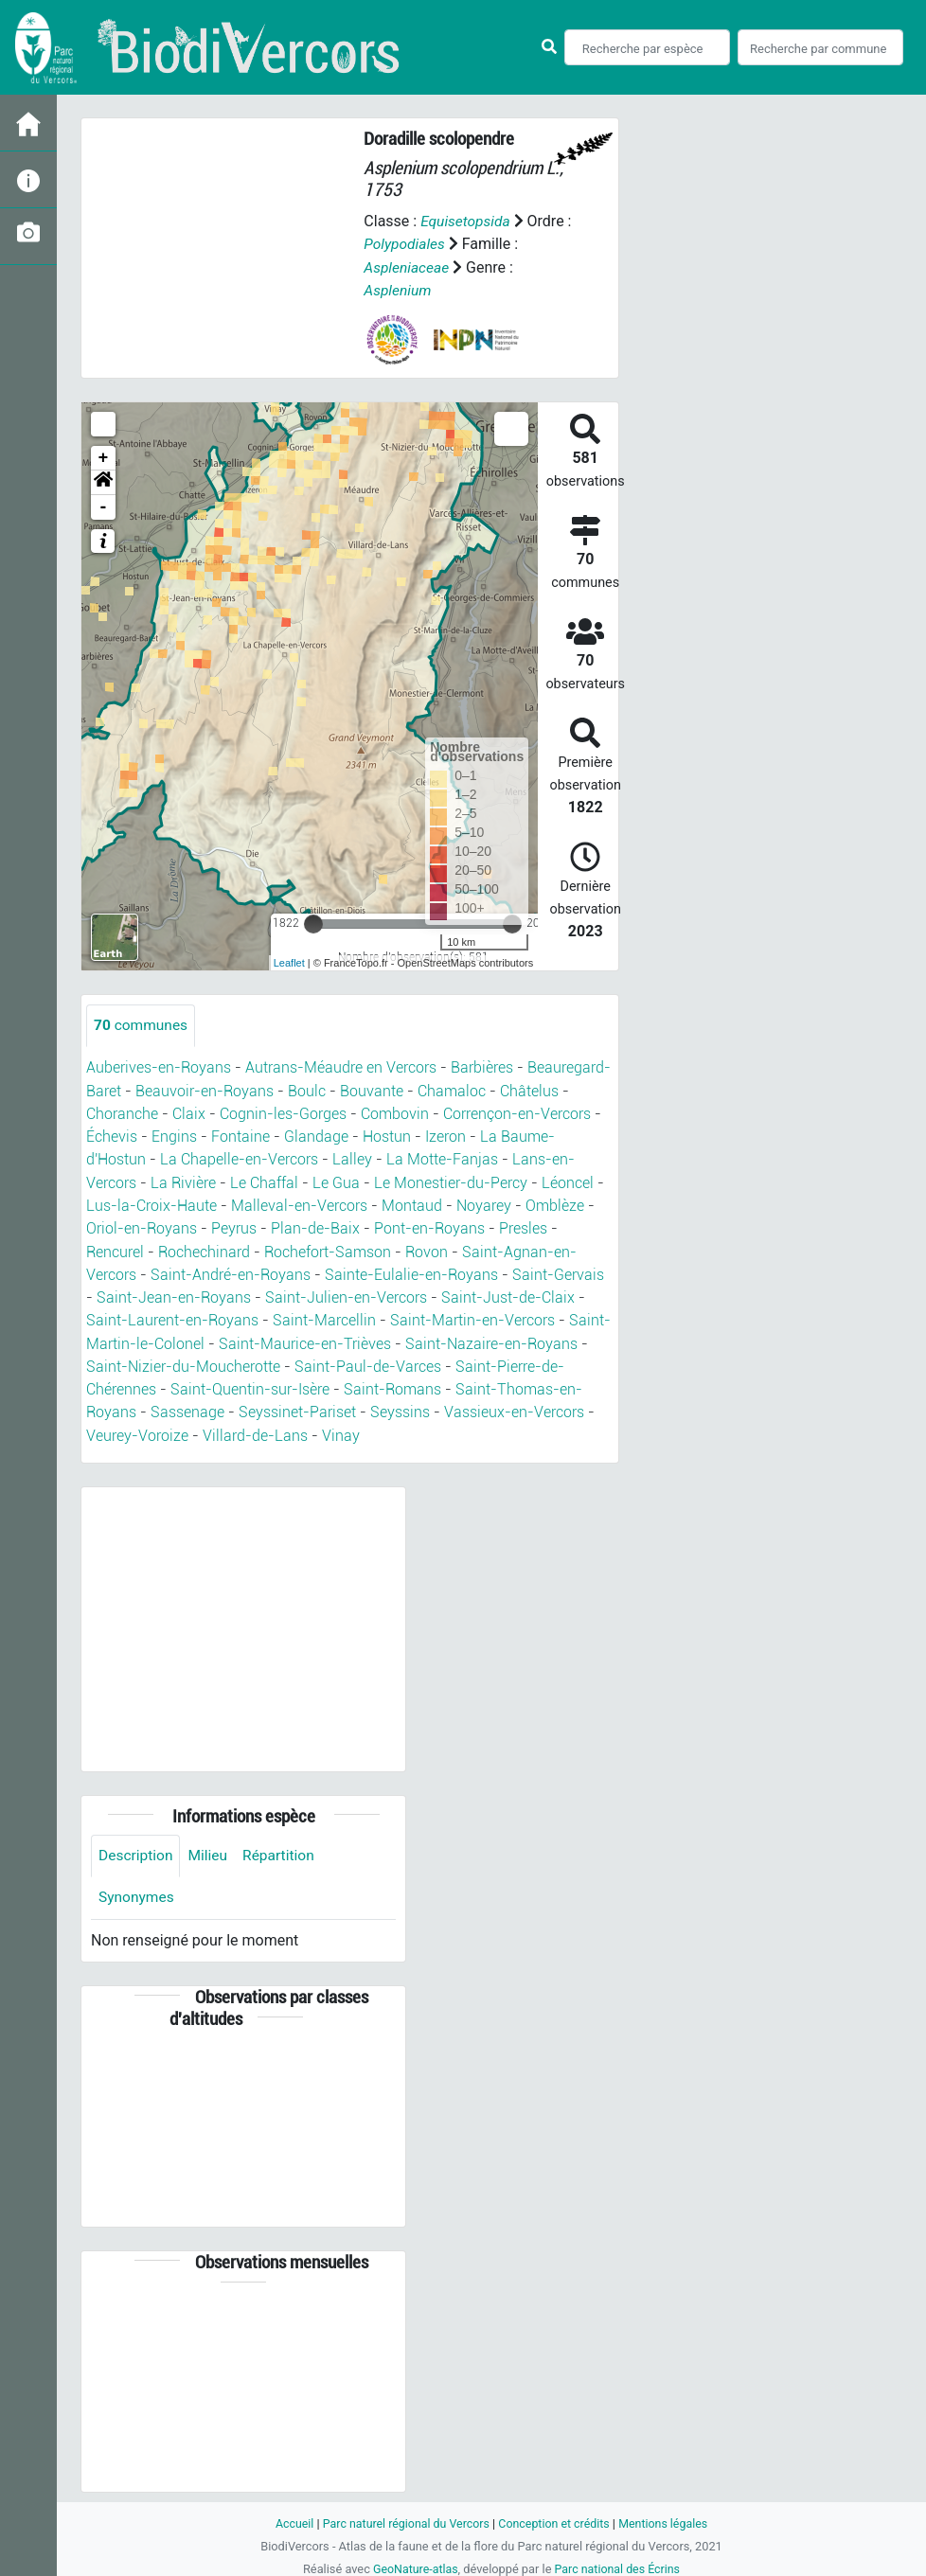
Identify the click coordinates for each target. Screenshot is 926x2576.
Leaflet (289, 962)
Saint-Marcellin (324, 1317)
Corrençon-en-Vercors (517, 1113)
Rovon (426, 1249)
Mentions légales (668, 2520)
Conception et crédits (555, 2520)
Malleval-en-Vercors (299, 1204)
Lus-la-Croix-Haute (151, 1204)
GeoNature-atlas (413, 2565)
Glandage (316, 1136)
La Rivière (183, 1181)
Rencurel (115, 1249)
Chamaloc (452, 1090)
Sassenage (187, 1408)
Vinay (341, 1431)
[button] (103, 482)
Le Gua (336, 1181)
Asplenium (398, 289)
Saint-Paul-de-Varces (367, 1363)
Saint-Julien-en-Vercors (346, 1295)
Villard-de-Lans (255, 1431)
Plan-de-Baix (315, 1226)
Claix (188, 1113)
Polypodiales (412, 244)
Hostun (387, 1136)
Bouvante (371, 1090)
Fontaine (240, 1136)
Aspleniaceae (408, 266)
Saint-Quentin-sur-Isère (249, 1386)
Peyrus (234, 1226)
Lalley (352, 1158)
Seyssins (400, 1408)
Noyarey (483, 1204)
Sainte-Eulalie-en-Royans (411, 1272)
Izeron (445, 1136)
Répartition (283, 1851)
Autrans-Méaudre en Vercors (340, 1067)
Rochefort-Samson (327, 1249)
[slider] (313, 923)
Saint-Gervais (558, 1272)
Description (136, 1851)
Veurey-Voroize (137, 1431)
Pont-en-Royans (429, 1226)
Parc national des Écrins (619, 2565)
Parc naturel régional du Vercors (403, 2520)
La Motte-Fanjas (442, 1158)
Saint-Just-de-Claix (508, 1295)
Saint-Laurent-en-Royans (172, 1317)
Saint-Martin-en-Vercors (472, 1317)
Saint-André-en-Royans (231, 1272)
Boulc (307, 1090)
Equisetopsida (466, 221)
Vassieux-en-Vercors (514, 1408)
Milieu (210, 1851)
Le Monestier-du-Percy (450, 1181)
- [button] (103, 506)
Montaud (412, 1204)
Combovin (395, 1113)
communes (142, 1025)
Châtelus (529, 1090)
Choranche (122, 1113)
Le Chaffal (264, 1181)
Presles (523, 1226)
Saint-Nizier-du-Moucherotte (183, 1363)
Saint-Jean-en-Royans (174, 1295)
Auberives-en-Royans (158, 1067)
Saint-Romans (392, 1386)
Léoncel (568, 1181)
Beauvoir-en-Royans (204, 1090)
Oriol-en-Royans (141, 1226)
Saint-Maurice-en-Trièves (305, 1340)
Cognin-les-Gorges (283, 1113)
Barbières (482, 1067)
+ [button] (103, 457)
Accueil (289, 2520)
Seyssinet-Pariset (297, 1408)
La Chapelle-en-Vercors (239, 1158)
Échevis (111, 1136)
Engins (174, 1136)
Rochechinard (204, 1249)
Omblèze (554, 1204)
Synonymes (137, 1894)
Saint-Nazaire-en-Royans (491, 1340)
